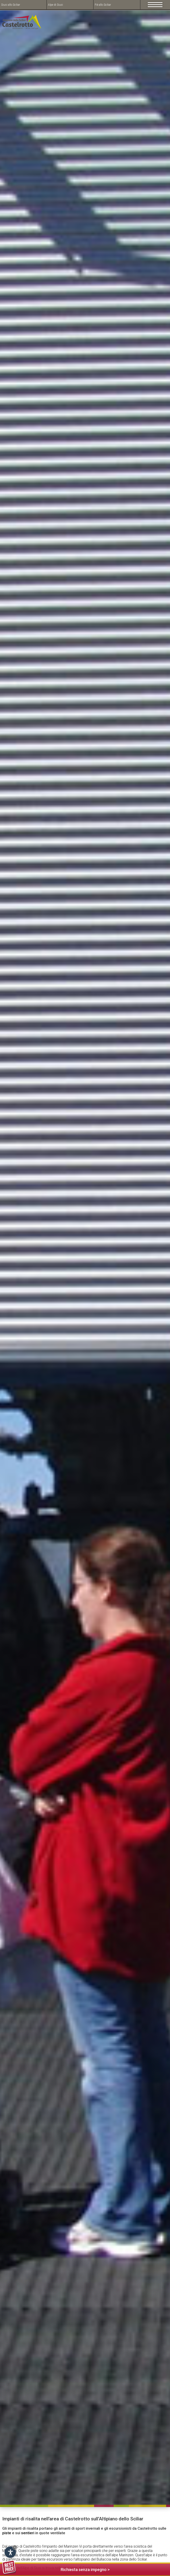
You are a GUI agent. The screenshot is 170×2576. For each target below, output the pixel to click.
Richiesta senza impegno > (56, 2569)
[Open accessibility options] (10, 2552)
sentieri (27, 2533)
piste (6, 2533)
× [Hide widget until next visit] (15, 2547)
